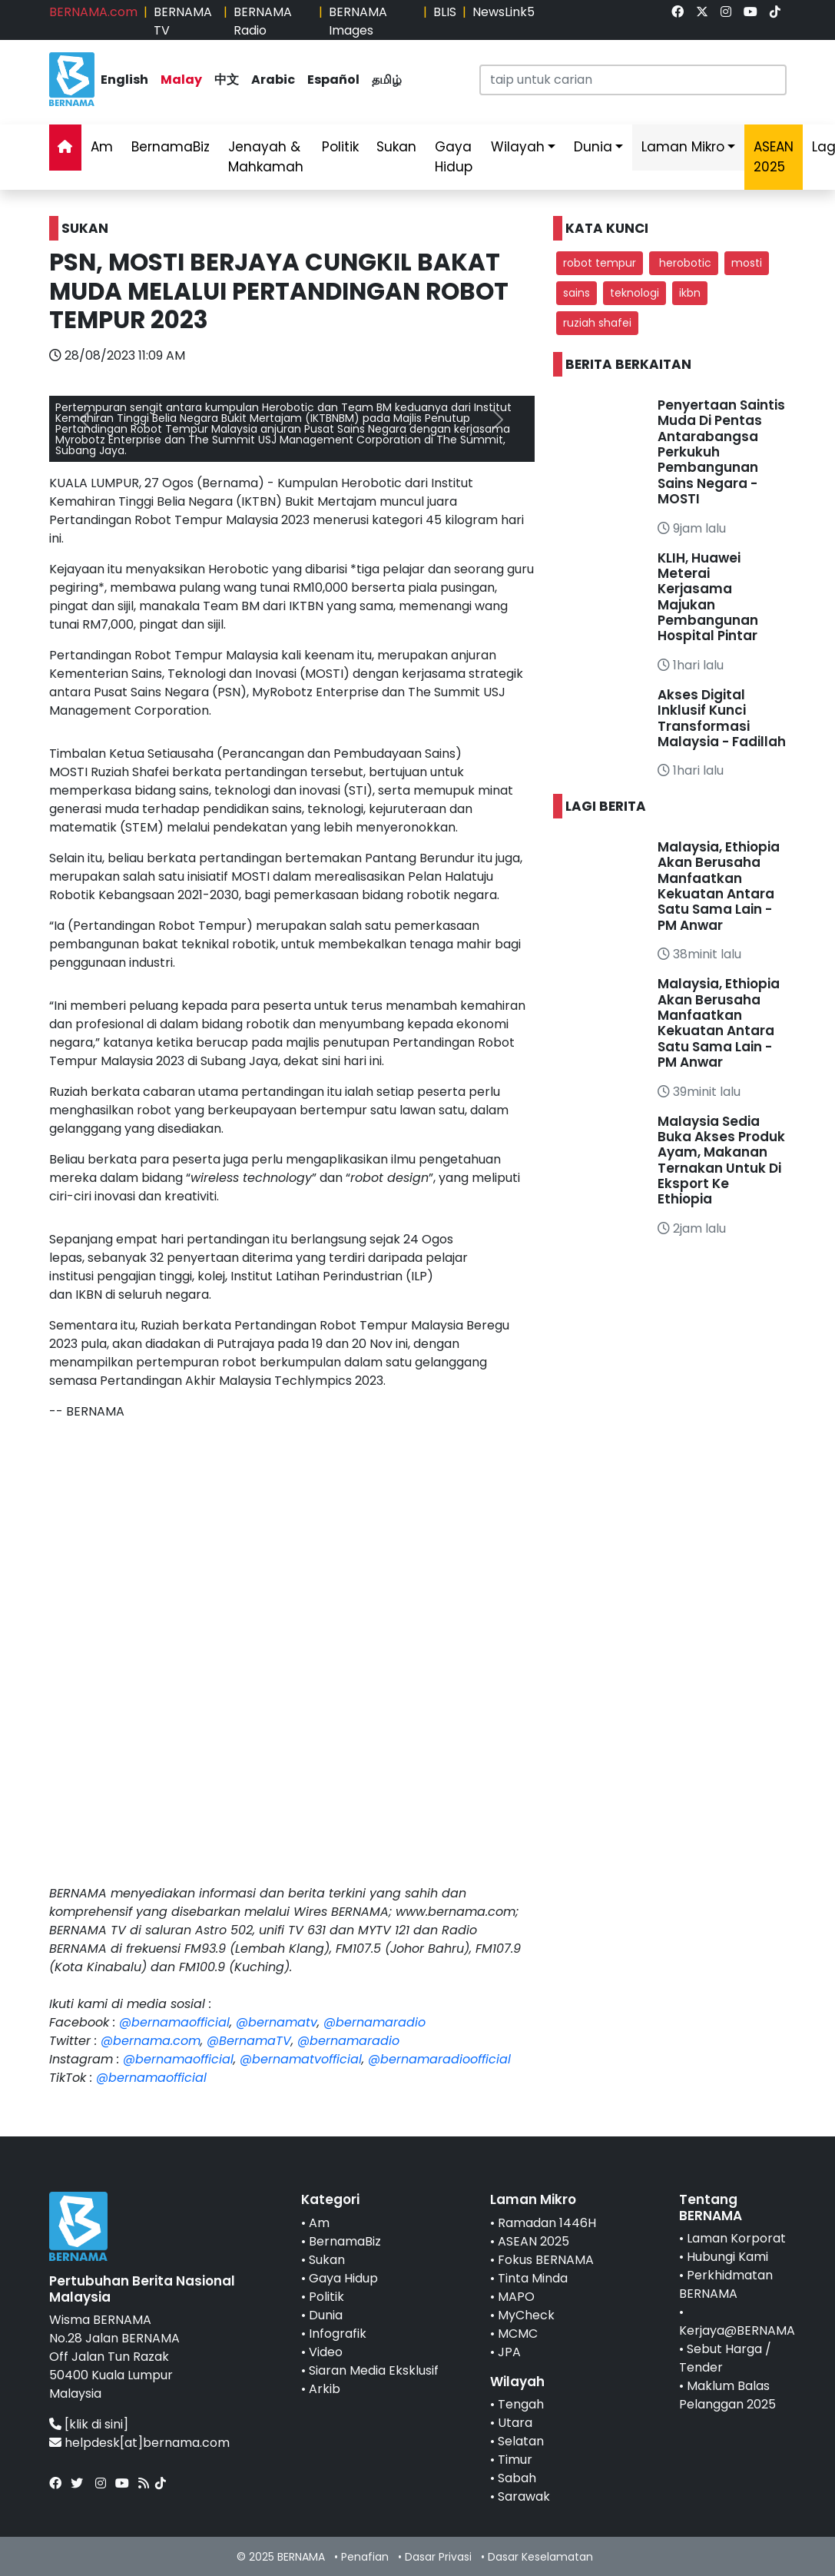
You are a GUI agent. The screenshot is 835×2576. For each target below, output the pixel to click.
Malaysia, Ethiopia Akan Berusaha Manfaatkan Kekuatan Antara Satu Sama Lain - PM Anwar (719, 886)
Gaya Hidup (453, 157)
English (124, 79)
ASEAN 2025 (533, 2241)
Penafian (365, 2556)
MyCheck (526, 2315)
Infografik (337, 2333)
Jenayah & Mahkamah (265, 157)
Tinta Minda (533, 2278)
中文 (226, 79)
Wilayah (518, 147)
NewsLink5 (503, 12)
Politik (340, 147)
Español (333, 79)
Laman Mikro (682, 147)
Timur (515, 2459)
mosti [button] (746, 263)
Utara (515, 2423)
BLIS (444, 12)
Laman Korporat (736, 2238)
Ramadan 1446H (547, 2223)
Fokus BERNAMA (546, 2260)
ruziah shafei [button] (597, 322)
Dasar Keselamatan (540, 2556)
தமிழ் (387, 79)
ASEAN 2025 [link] (774, 157)
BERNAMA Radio (263, 21)
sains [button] (576, 292)
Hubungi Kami (727, 2257)
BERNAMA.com (93, 12)
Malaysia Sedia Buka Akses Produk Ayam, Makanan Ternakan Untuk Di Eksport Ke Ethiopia (721, 1160)
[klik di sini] (96, 2424)
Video (326, 2352)
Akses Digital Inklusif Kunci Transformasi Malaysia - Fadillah (722, 718)
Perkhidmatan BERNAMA (726, 2284)
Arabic (273, 79)
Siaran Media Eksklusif (374, 2370)
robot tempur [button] (599, 263)
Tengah (521, 2404)
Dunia (593, 147)
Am (102, 147)
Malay (181, 79)
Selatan (521, 2441)
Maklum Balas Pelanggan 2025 (727, 2395)
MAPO (516, 2296)
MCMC (518, 2333)
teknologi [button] (634, 292)
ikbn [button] (690, 292)
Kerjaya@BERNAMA (737, 2330)
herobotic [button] (683, 263)
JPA (509, 2352)
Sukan (396, 147)
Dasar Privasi (438, 2556)
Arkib (324, 2389)
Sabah (517, 2478)
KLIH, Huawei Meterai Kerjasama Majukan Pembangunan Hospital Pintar (708, 597)
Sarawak (524, 2496)
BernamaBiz (170, 147)
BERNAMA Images (358, 21)
